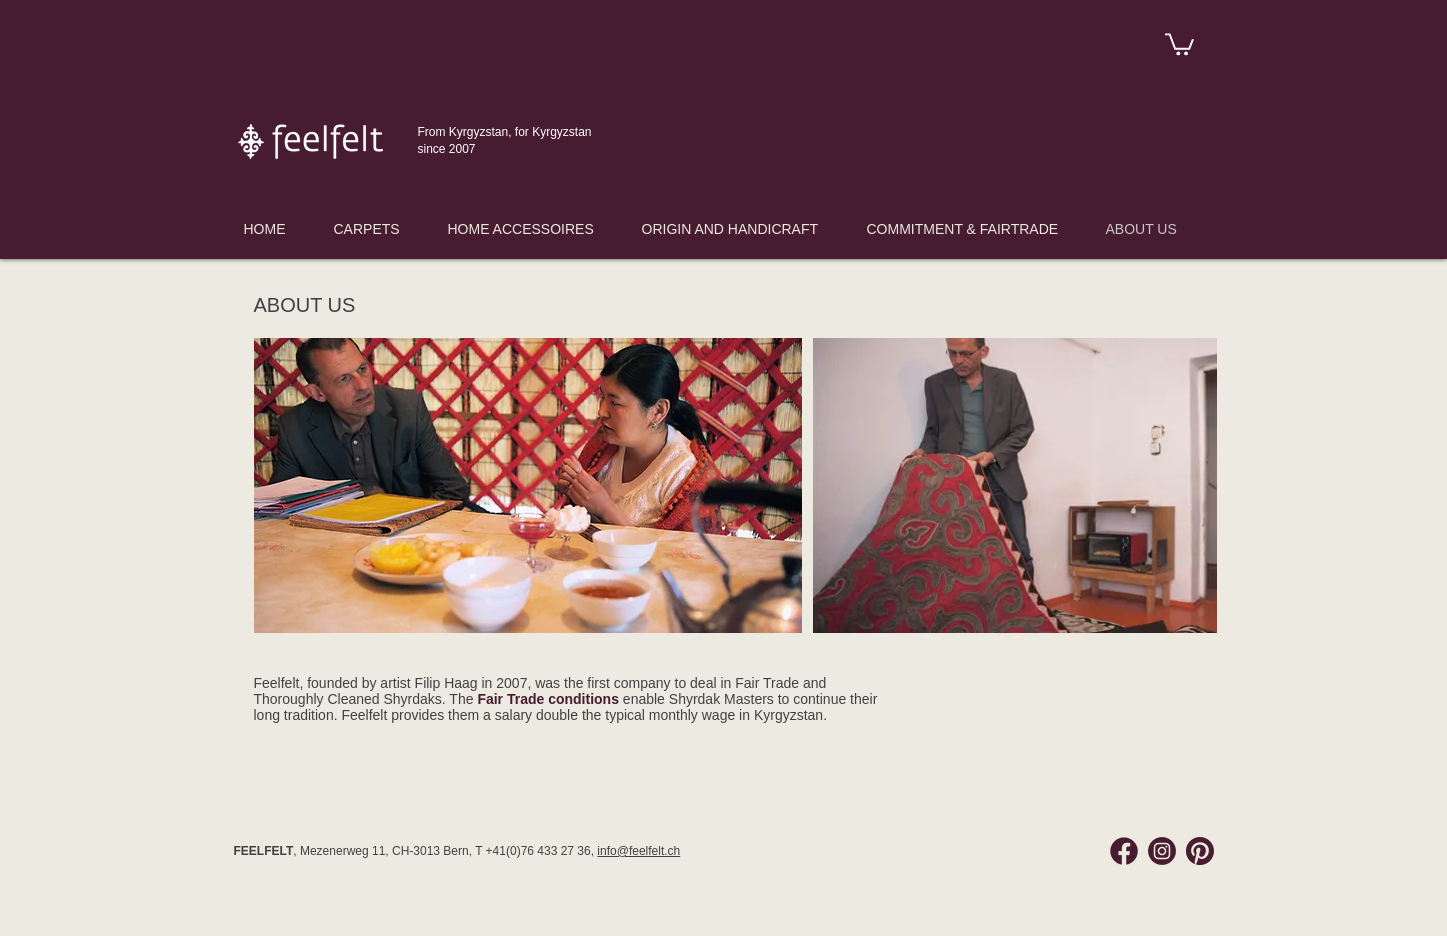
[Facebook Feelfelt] (1124, 851)
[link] (1179, 43)
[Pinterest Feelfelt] (1200, 851)
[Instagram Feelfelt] (1162, 851)
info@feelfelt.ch (638, 851)
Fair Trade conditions (548, 699)
